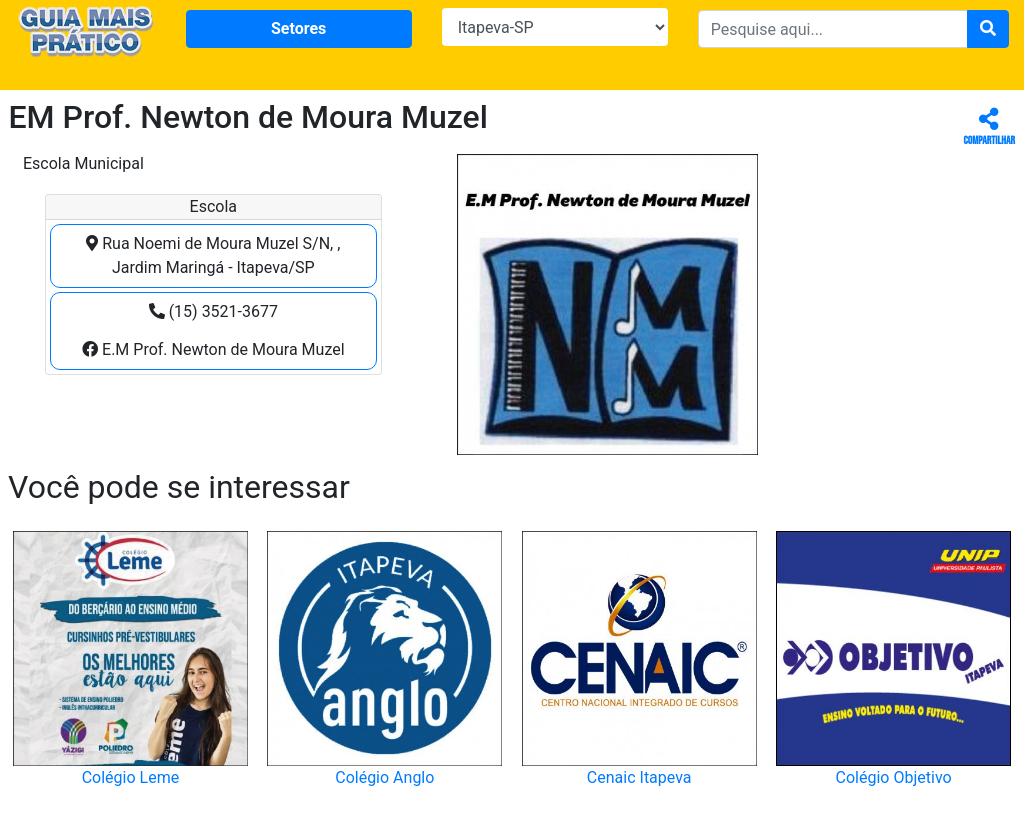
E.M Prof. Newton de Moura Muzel (213, 349)
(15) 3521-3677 (213, 311)
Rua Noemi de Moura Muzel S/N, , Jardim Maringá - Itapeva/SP (213, 255)
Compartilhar (989, 127)
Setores (298, 28)
